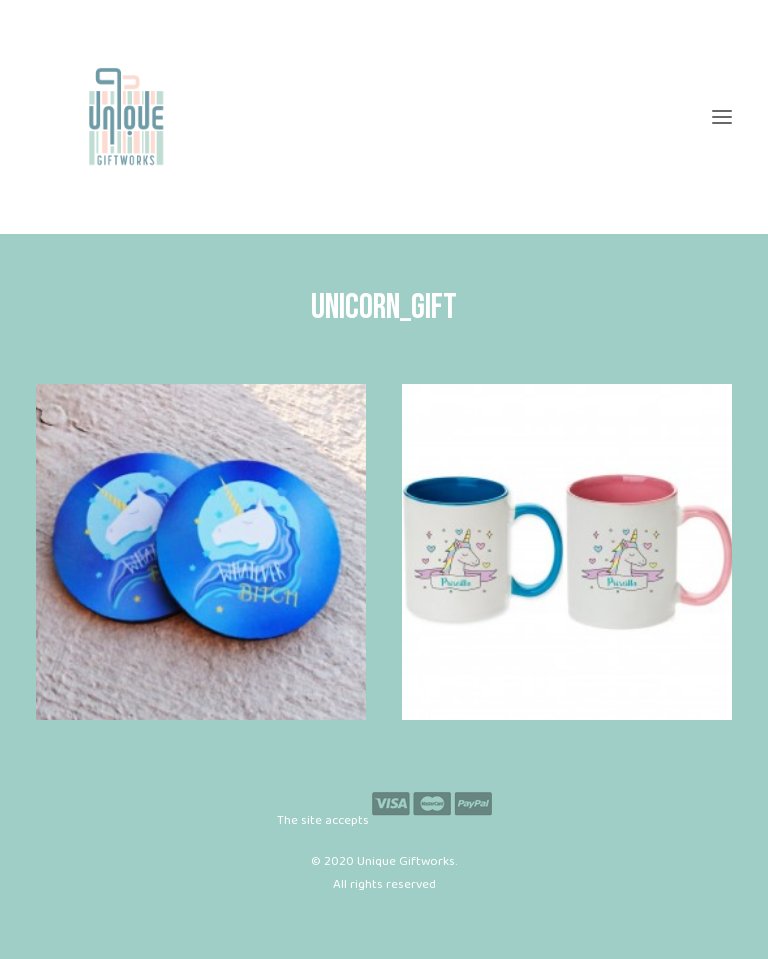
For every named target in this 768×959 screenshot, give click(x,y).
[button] (722, 117)
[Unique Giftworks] (384, 117)
